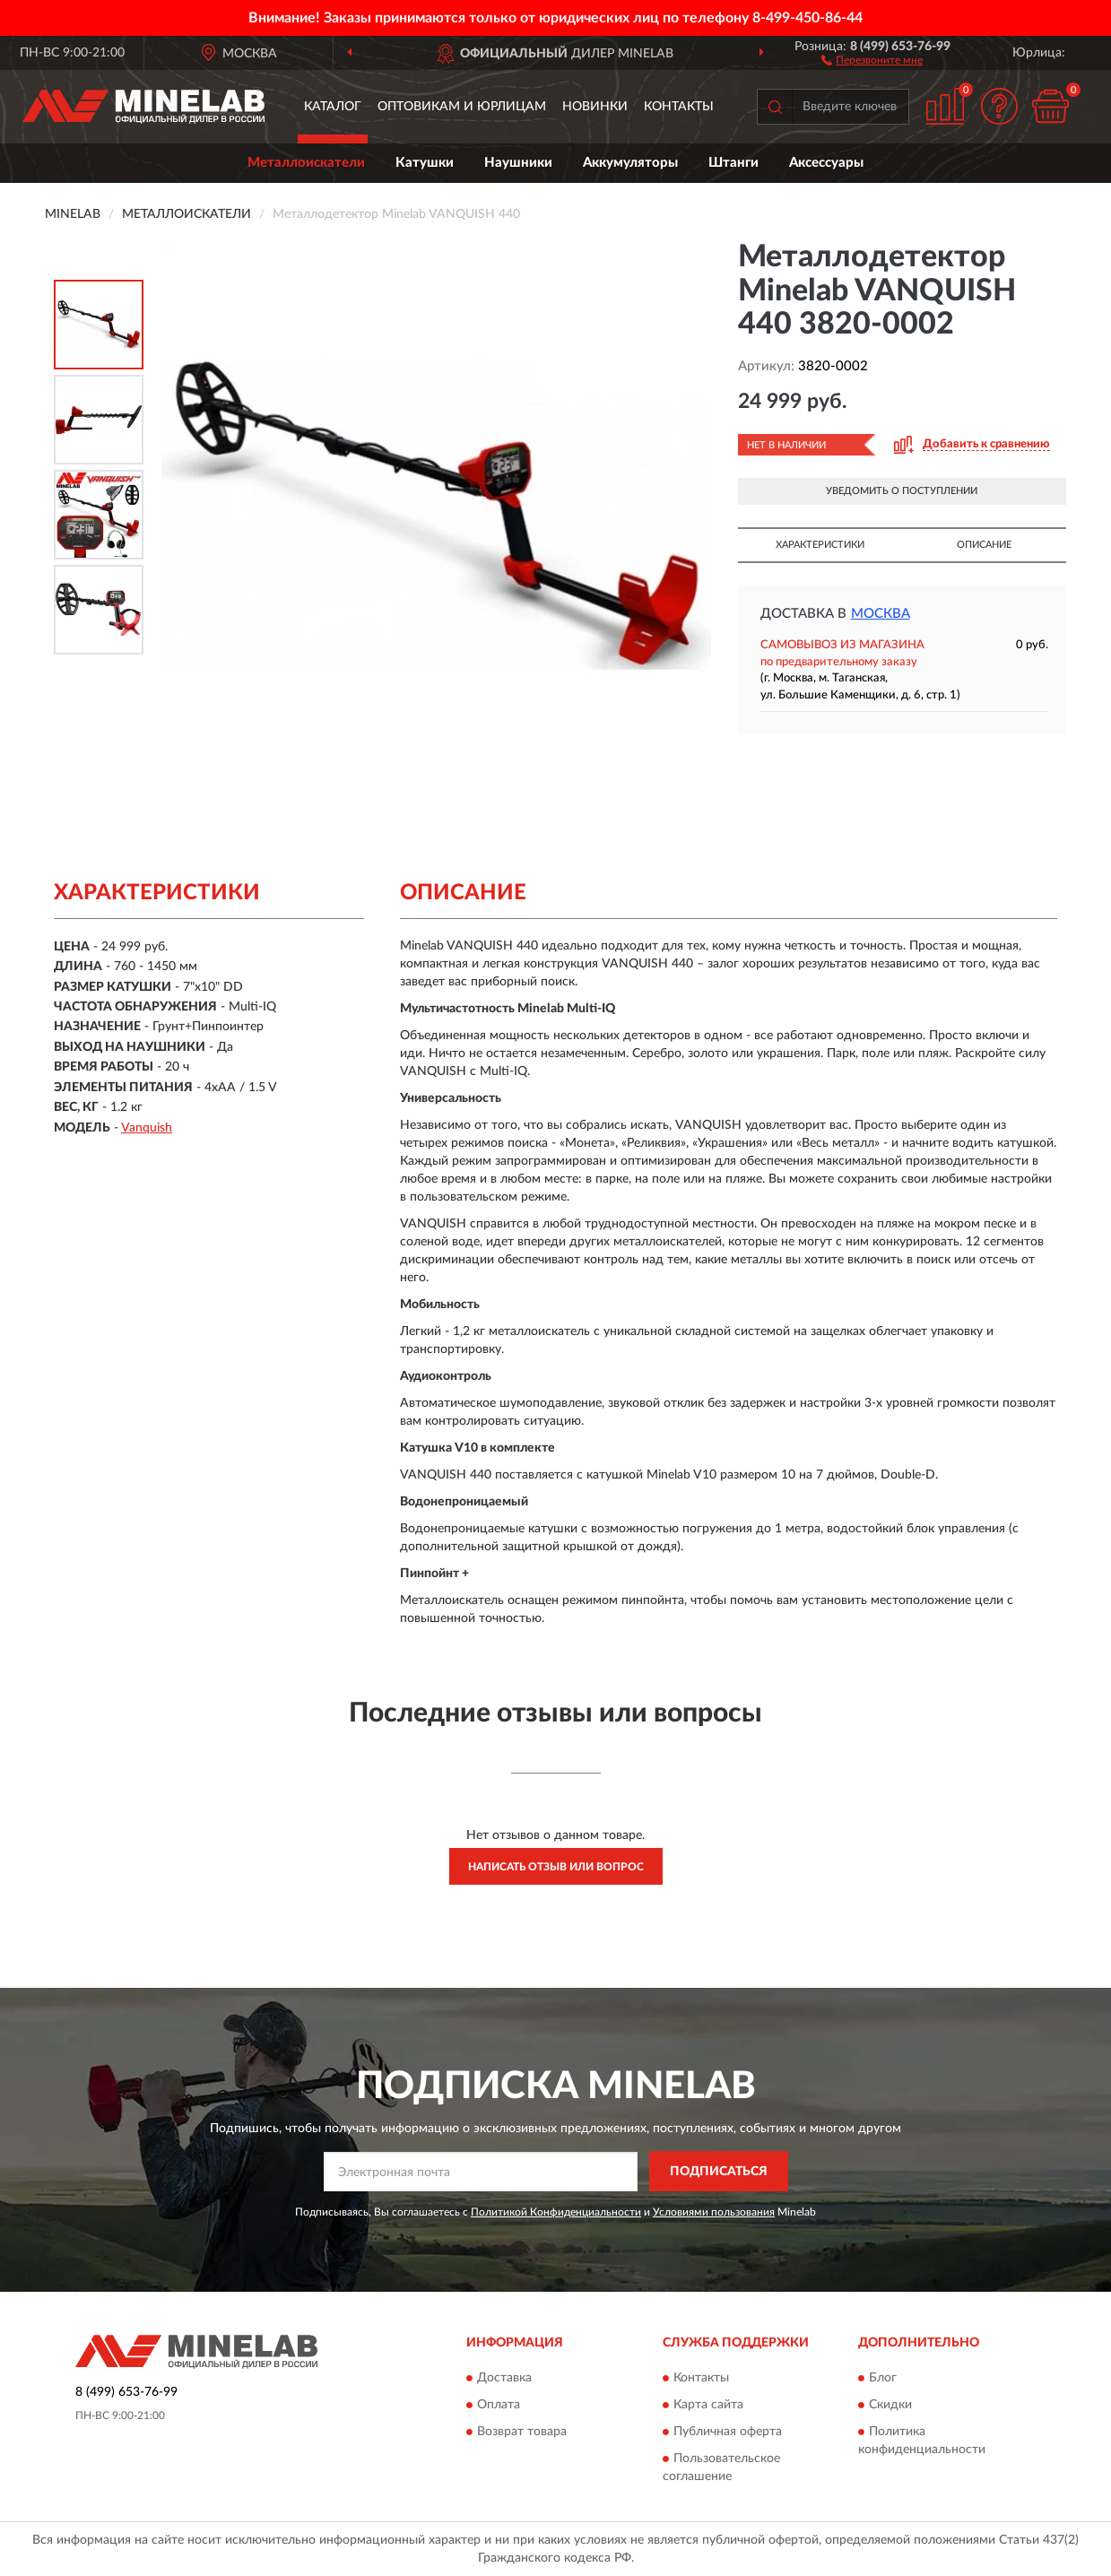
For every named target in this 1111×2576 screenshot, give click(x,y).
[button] (872, 59)
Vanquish (146, 1128)
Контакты (679, 106)
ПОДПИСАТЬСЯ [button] (719, 2171)
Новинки (595, 106)
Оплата (498, 2404)
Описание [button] (984, 545)
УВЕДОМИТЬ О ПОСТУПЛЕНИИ (901, 491)
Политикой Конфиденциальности (556, 2212)
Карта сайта (708, 2404)
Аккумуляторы (630, 162)
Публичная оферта (727, 2431)
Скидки (890, 2404)
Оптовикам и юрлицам (462, 106)
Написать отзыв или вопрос (556, 1866)
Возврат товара (522, 2431)
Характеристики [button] (820, 545)
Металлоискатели (306, 162)
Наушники (518, 162)
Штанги (733, 162)
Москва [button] (880, 613)
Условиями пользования (714, 2212)
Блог (883, 2378)
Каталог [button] (332, 106)
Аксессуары (826, 162)
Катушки (424, 162)
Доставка (504, 2378)
